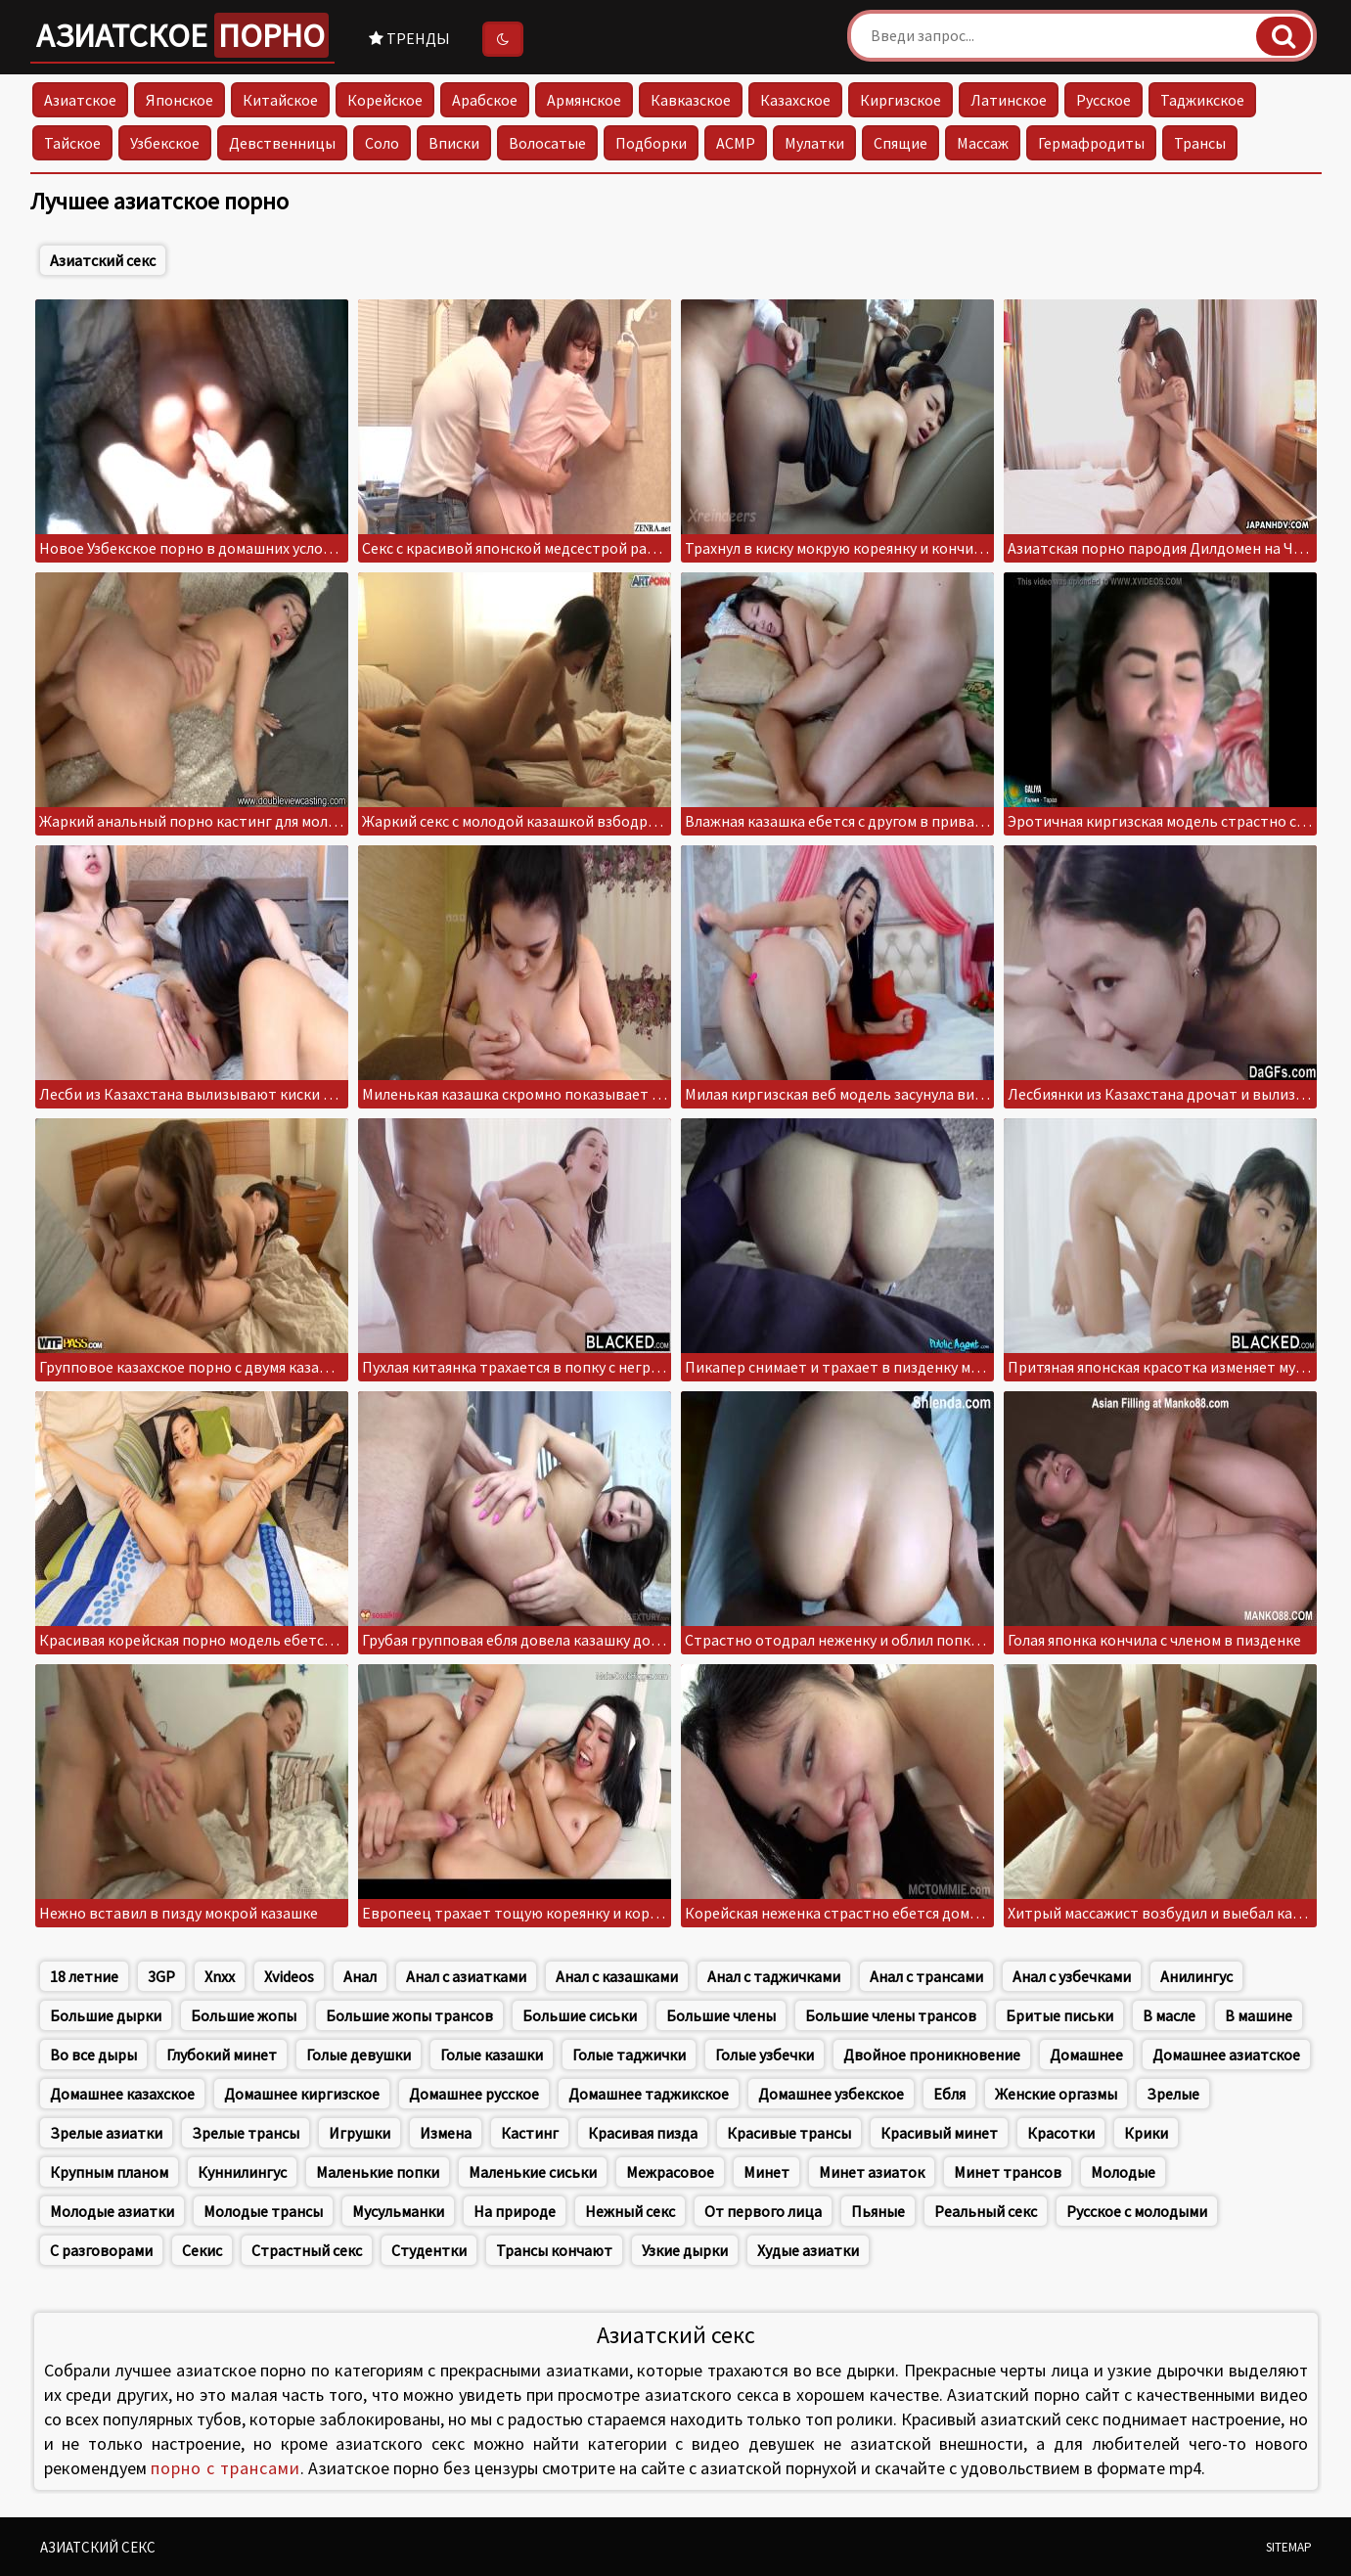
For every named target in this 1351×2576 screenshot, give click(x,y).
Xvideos (289, 1976)
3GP (161, 1976)
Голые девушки (358, 2054)
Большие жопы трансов (409, 2015)
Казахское (795, 100)
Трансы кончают (554, 2250)
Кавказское (691, 100)
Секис (202, 2250)
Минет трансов (1007, 2172)
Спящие (900, 143)
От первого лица (763, 2211)
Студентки (429, 2250)
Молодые (1123, 2172)
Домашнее (1086, 2054)
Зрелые (1173, 2093)
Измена (446, 2133)
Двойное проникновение (931, 2054)
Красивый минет (939, 2133)
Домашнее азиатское (1226, 2054)
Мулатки (814, 143)
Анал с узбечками (1072, 1976)
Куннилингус (242, 2172)
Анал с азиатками (466, 1976)
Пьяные (878, 2211)
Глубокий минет (221, 2054)
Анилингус (1196, 1976)
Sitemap (1289, 2547)
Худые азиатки (808, 2250)
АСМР (735, 143)
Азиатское (182, 35)
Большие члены (721, 2015)
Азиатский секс (103, 260)
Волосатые (547, 143)
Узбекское (165, 143)
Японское (179, 100)
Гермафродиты (1091, 143)
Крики (1146, 2133)
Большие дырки (105, 2015)
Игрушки (359, 2133)
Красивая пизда (643, 2133)
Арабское (485, 100)
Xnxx (219, 1976)
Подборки (651, 143)
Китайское (280, 100)
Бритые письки (1059, 2015)
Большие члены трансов (890, 2015)
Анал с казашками (617, 1976)
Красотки (1061, 2133)
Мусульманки (398, 2211)
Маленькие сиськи (533, 2172)
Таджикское (1202, 100)
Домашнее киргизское (302, 2093)
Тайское (72, 143)
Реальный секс (985, 2211)
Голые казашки (491, 2054)
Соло (382, 143)
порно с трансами (225, 2468)
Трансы (1200, 143)
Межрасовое (670, 2172)
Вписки (453, 143)
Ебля (949, 2093)
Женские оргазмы (1056, 2093)
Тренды (409, 38)
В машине (1258, 2015)
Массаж (983, 143)
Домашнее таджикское (648, 2093)
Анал (360, 1976)
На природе (514, 2211)
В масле (1169, 2015)
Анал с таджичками (773, 1976)
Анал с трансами (926, 1976)
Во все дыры (93, 2054)
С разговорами (101, 2250)
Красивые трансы (789, 2133)
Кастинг (530, 2133)
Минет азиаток (871, 2172)
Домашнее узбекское (831, 2093)
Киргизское (900, 100)
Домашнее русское (474, 2093)
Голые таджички (629, 2054)
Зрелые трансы (245, 2133)
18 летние (84, 1976)
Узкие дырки (685, 2250)
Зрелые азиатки (106, 2133)
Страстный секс (306, 2250)
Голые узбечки (764, 2054)
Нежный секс (630, 2211)
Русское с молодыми (1136, 2211)
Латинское (1008, 100)
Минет (766, 2172)
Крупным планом (109, 2172)
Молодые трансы (263, 2211)
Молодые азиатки (112, 2211)
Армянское (584, 100)
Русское (1103, 100)
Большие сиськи (579, 2015)
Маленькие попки (377, 2172)
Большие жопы (243, 2015)
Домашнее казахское (122, 2093)
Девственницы (282, 143)
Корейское (385, 100)
